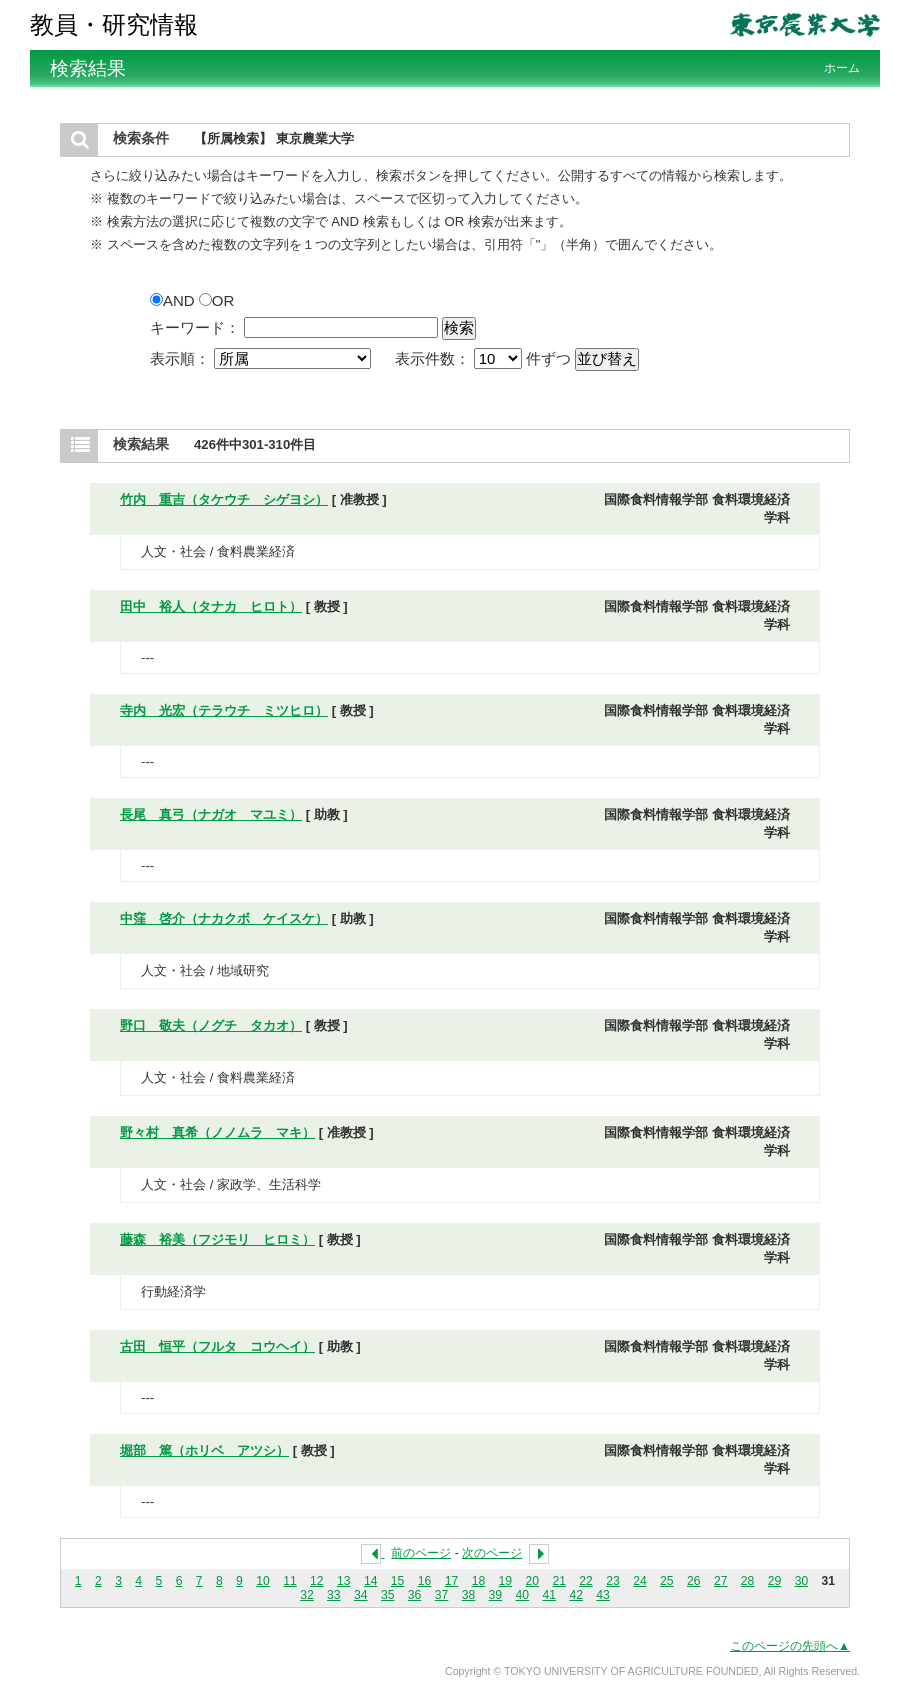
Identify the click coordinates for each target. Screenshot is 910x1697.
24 (640, 1581)
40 (523, 1595)
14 (371, 1581)
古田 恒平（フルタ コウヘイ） (217, 1346)
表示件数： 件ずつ (485, 358)
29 (775, 1581)
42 (576, 1595)
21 (559, 1581)
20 (532, 1581)
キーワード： (195, 327)
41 (549, 1595)
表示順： (262, 358)
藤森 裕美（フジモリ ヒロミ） (217, 1239)
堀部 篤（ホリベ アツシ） (204, 1450)
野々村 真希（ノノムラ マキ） (217, 1132)
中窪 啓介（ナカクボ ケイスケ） (224, 918)
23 (613, 1581)
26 (694, 1581)
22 (586, 1581)
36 (415, 1595)
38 (469, 1595)
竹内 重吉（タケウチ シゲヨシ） (224, 499)
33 (334, 1595)
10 (263, 1581)
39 (496, 1595)
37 (442, 1595)
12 (317, 1581)
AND (174, 300)
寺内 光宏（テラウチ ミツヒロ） (224, 710)
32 (307, 1595)
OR (217, 300)
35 (388, 1595)
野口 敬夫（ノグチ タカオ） (211, 1025)
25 (667, 1581)
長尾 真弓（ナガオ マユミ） (211, 814)
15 (398, 1581)
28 (748, 1581)
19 (506, 1581)
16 (425, 1581)
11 (290, 1581)
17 (452, 1581)
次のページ (492, 1553)
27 (721, 1581)
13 (344, 1581)
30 (802, 1581)
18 (479, 1581)
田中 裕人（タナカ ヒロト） (211, 606)
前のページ (421, 1553)
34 (361, 1595)
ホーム (842, 68)
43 (603, 1595)
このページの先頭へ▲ (790, 1646)
